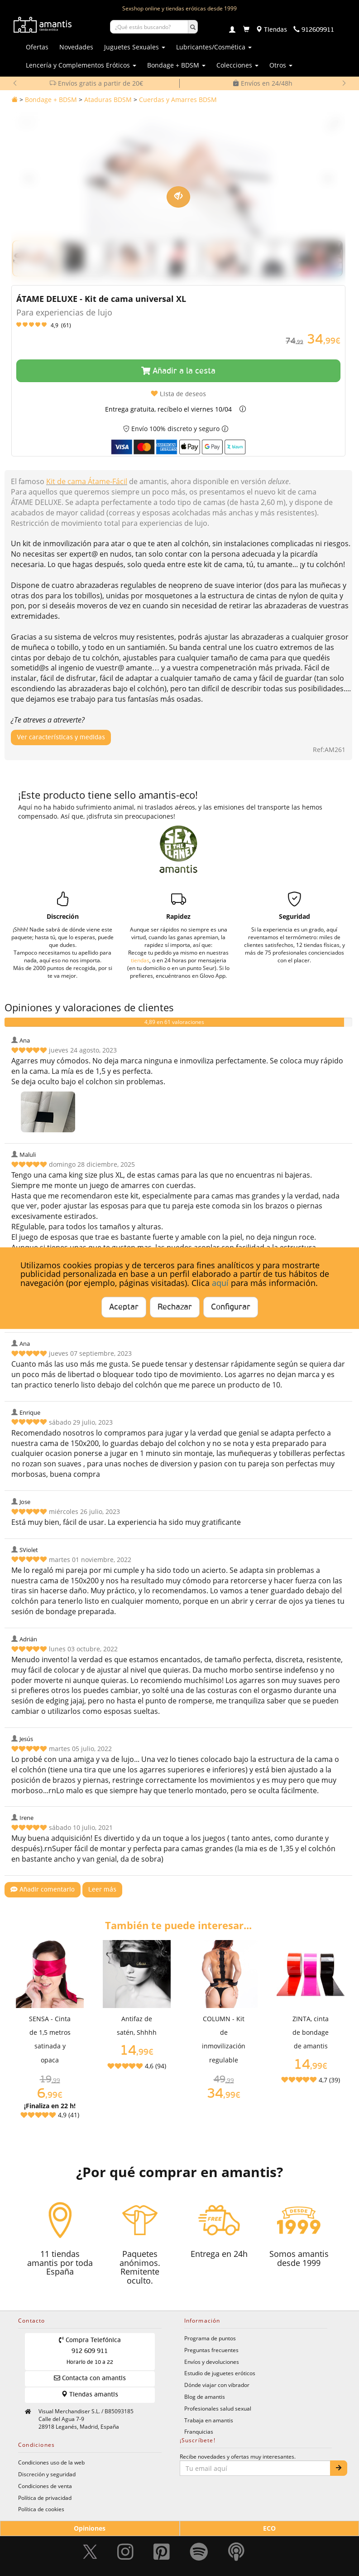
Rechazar (175, 1307)
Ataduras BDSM (108, 99)
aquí (220, 1282)
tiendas (140, 960)
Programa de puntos (210, 2338)
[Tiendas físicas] (271, 30)
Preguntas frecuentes (211, 2349)
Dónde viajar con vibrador (216, 2384)
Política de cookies (41, 2509)
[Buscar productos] (149, 27)
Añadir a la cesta (178, 371)
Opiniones (89, 2528)
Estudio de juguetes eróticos (219, 2373)
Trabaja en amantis (208, 2420)
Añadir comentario (42, 1889)
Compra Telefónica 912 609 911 (90, 2351)
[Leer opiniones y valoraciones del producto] (178, 325)
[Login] (232, 30)
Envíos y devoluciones (211, 2361)
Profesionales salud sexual (217, 2408)
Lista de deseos (178, 393)
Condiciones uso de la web (51, 2462)
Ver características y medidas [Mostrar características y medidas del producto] (61, 737)
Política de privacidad (45, 2497)
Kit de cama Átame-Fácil (86, 481)
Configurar (230, 1307)
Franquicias (198, 2431)
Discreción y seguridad (47, 2474)
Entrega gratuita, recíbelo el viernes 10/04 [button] (168, 408)
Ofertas (37, 47)
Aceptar (124, 1307)
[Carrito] (246, 30)
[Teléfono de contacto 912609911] (313, 30)
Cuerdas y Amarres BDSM (178, 99)
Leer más (102, 1890)
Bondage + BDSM (51, 99)
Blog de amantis (204, 2396)
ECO (269, 2528)
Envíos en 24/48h (262, 83)
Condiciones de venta (45, 2485)
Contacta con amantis (90, 2378)
